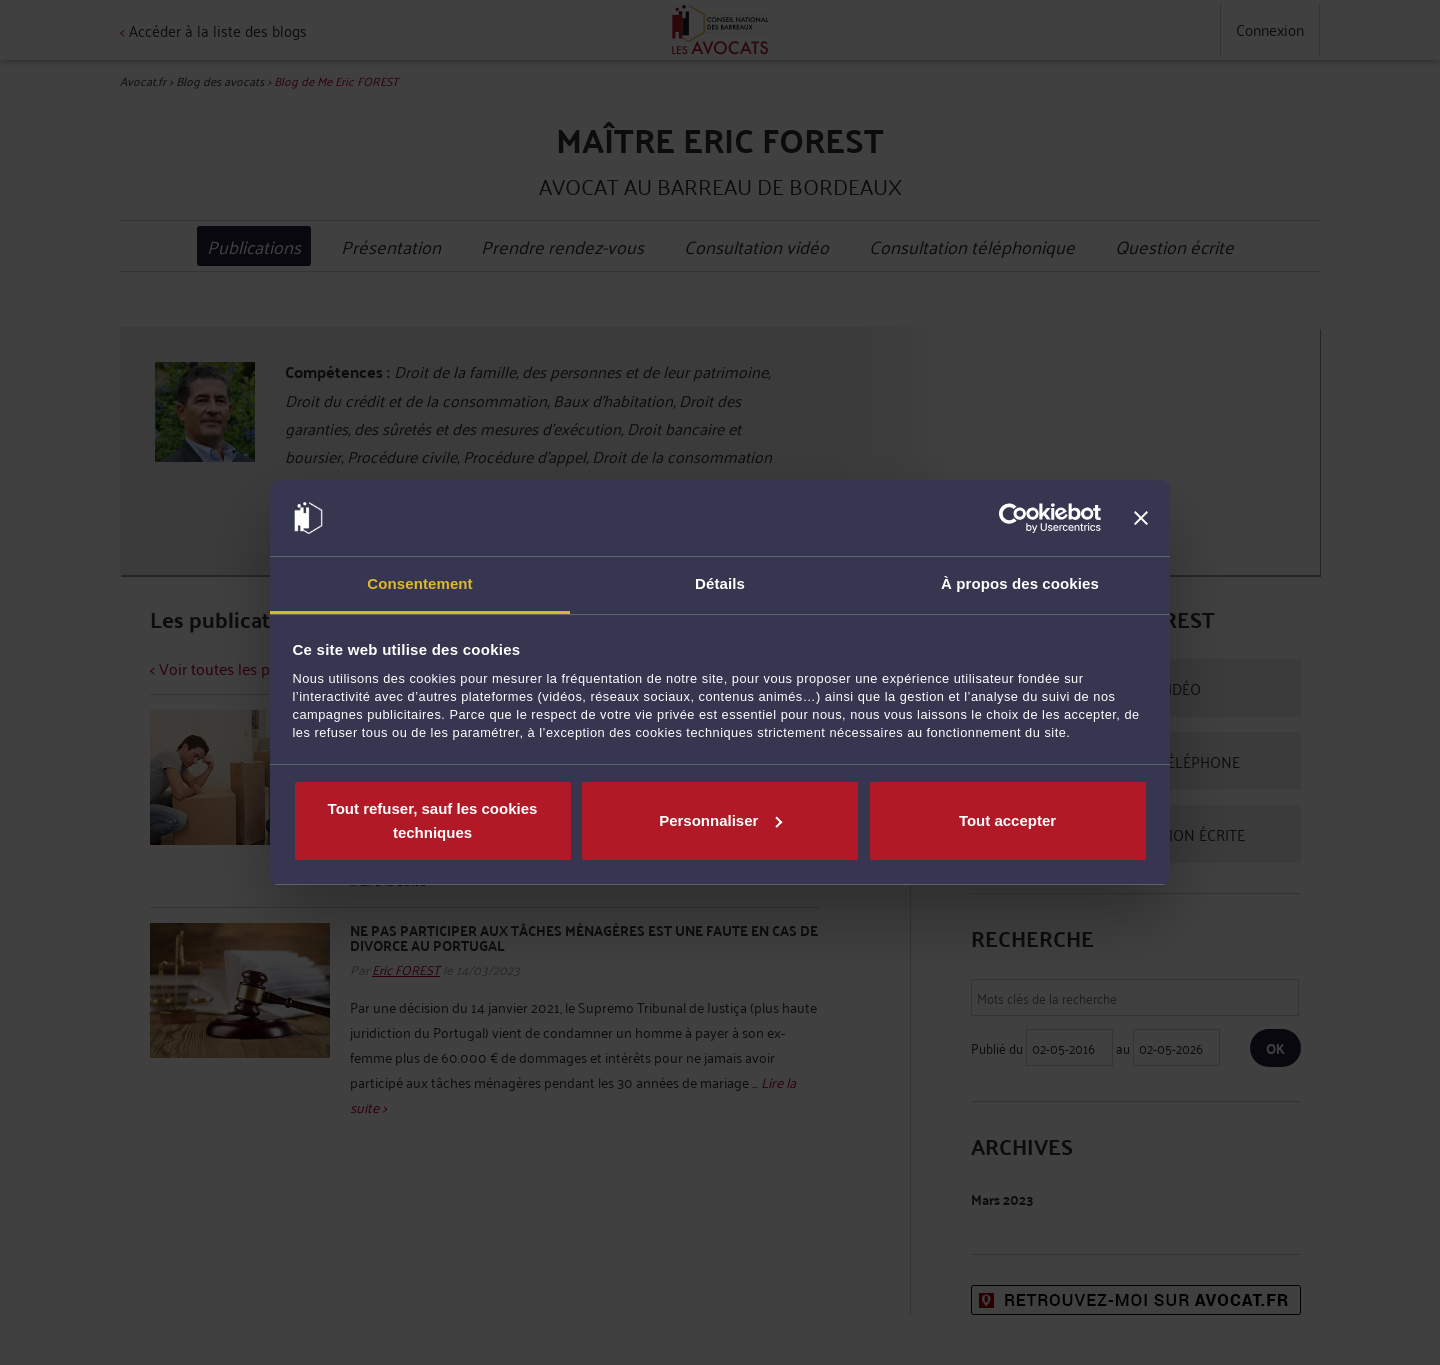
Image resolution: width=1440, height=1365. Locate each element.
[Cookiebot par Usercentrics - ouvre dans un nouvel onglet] (1013, 518)
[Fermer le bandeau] (1141, 518)
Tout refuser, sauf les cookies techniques (433, 820)
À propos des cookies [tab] (1020, 583)
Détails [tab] (720, 583)
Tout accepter (1007, 820)
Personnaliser (720, 820)
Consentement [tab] (419, 583)
